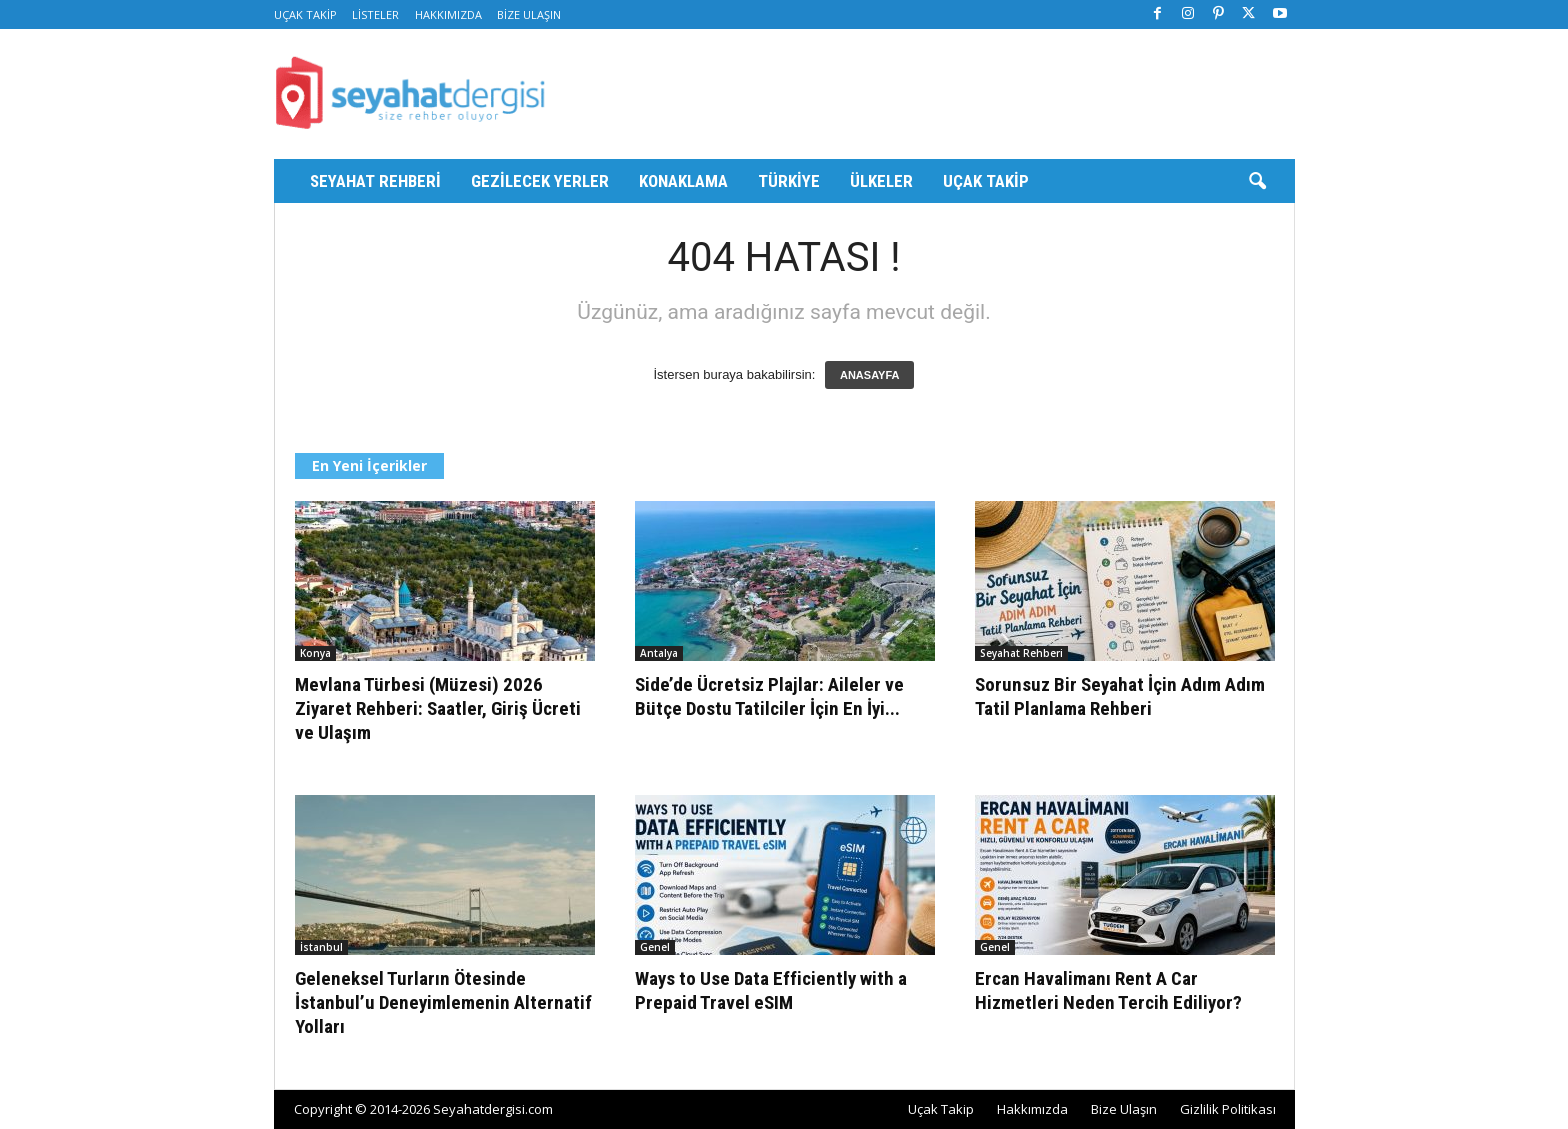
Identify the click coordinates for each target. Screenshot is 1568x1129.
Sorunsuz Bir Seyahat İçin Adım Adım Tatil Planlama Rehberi (1120, 696)
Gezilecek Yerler (540, 181)
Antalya (659, 653)
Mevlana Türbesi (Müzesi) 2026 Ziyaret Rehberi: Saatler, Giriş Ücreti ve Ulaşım (438, 708)
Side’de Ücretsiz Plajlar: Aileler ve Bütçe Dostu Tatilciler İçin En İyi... (769, 696)
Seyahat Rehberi (375, 181)
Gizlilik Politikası (1228, 1109)
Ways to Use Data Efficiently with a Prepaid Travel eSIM (771, 990)
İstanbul (321, 947)
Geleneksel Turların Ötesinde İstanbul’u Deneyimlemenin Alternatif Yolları (443, 1002)
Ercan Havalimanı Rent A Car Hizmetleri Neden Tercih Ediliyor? (1108, 990)
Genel (655, 947)
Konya (315, 653)
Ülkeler (881, 181)
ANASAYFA (870, 375)
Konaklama (683, 181)
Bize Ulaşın (529, 14)
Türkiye (789, 181)
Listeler (375, 14)
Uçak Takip (305, 14)
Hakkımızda (448, 14)
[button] (1257, 182)
